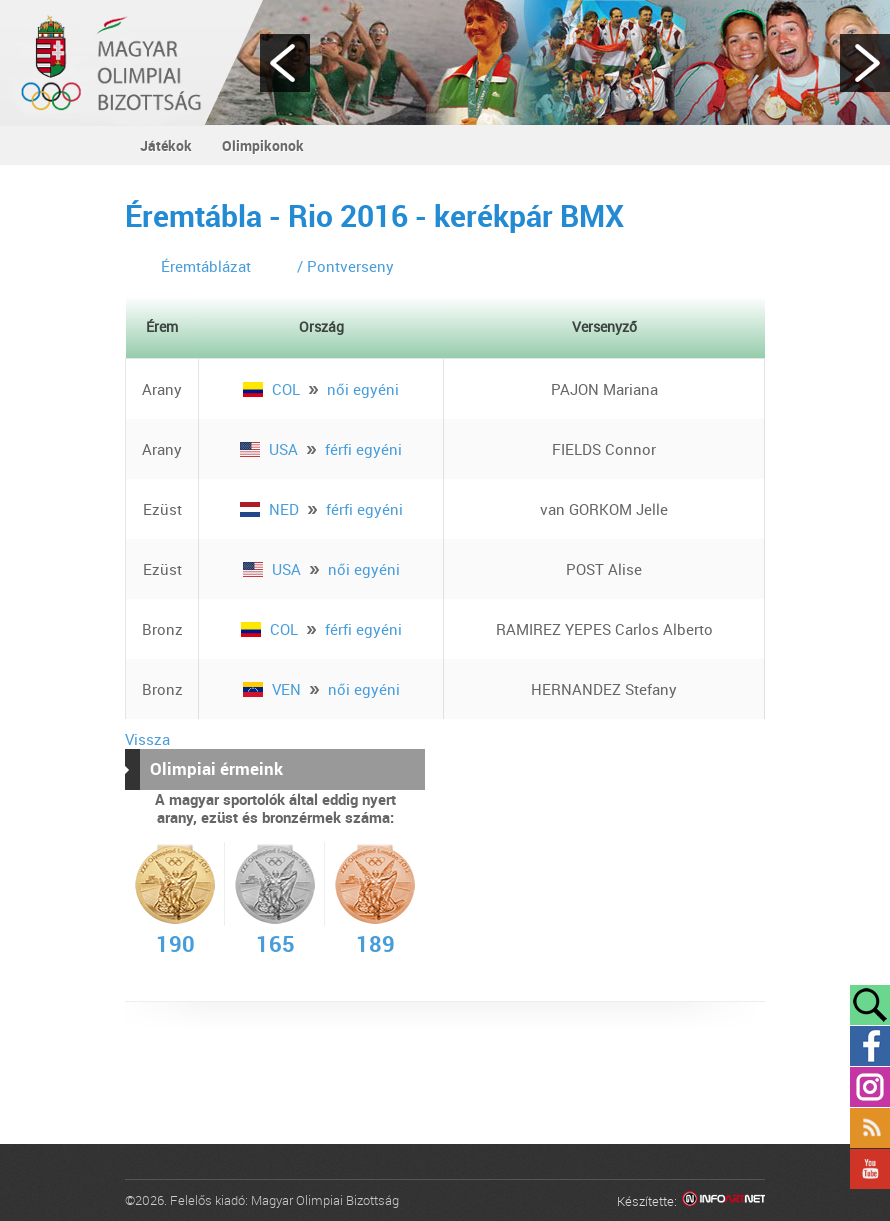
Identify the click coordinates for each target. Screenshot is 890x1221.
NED (271, 509)
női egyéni (363, 389)
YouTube (870, 1169)
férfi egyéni (363, 449)
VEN (274, 689)
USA (271, 449)
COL (273, 389)
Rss (870, 1128)
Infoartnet (723, 1201)
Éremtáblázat (206, 266)
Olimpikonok (263, 145)
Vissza (147, 739)
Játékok (166, 145)
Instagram (870, 1087)
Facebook (870, 1046)
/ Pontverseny (345, 266)
